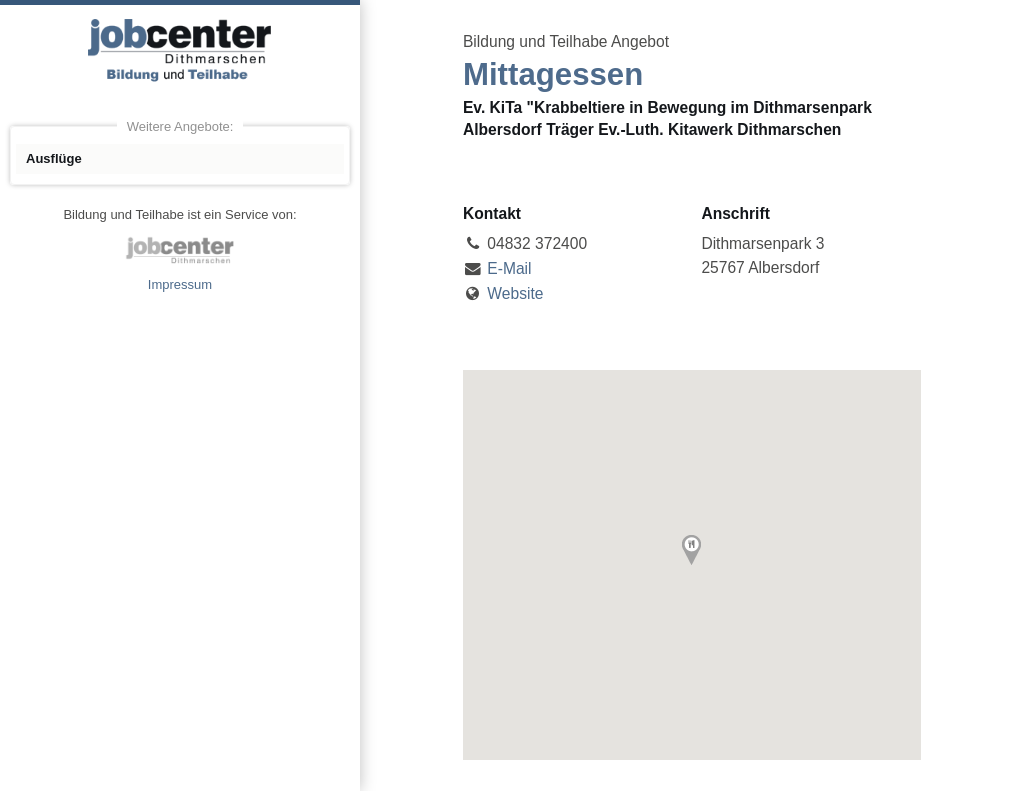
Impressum (180, 284)
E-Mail (509, 268)
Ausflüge (54, 158)
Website (515, 293)
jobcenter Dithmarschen (180, 250)
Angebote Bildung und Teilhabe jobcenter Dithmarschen (180, 50)
